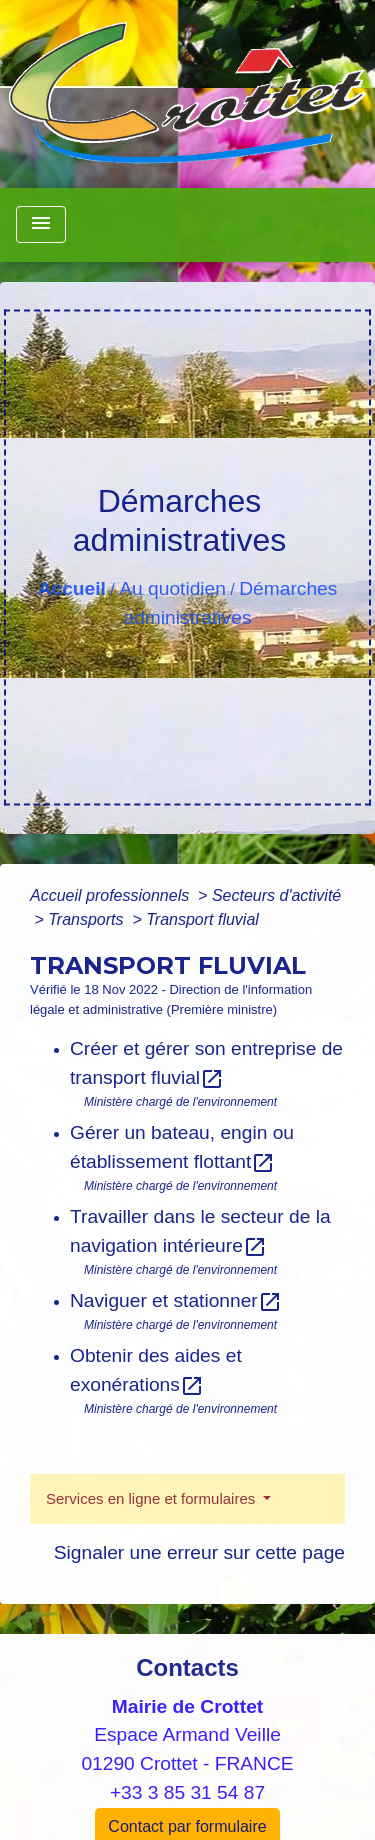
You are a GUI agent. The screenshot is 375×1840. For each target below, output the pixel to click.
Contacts (187, 1667)
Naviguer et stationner (176, 1300)
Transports (88, 919)
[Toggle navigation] (41, 224)
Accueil (72, 588)
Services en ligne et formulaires (152, 1498)
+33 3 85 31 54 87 (187, 1792)
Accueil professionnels (112, 895)
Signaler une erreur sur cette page (199, 1552)
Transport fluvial (202, 919)
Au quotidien (172, 588)
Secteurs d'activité (276, 895)
